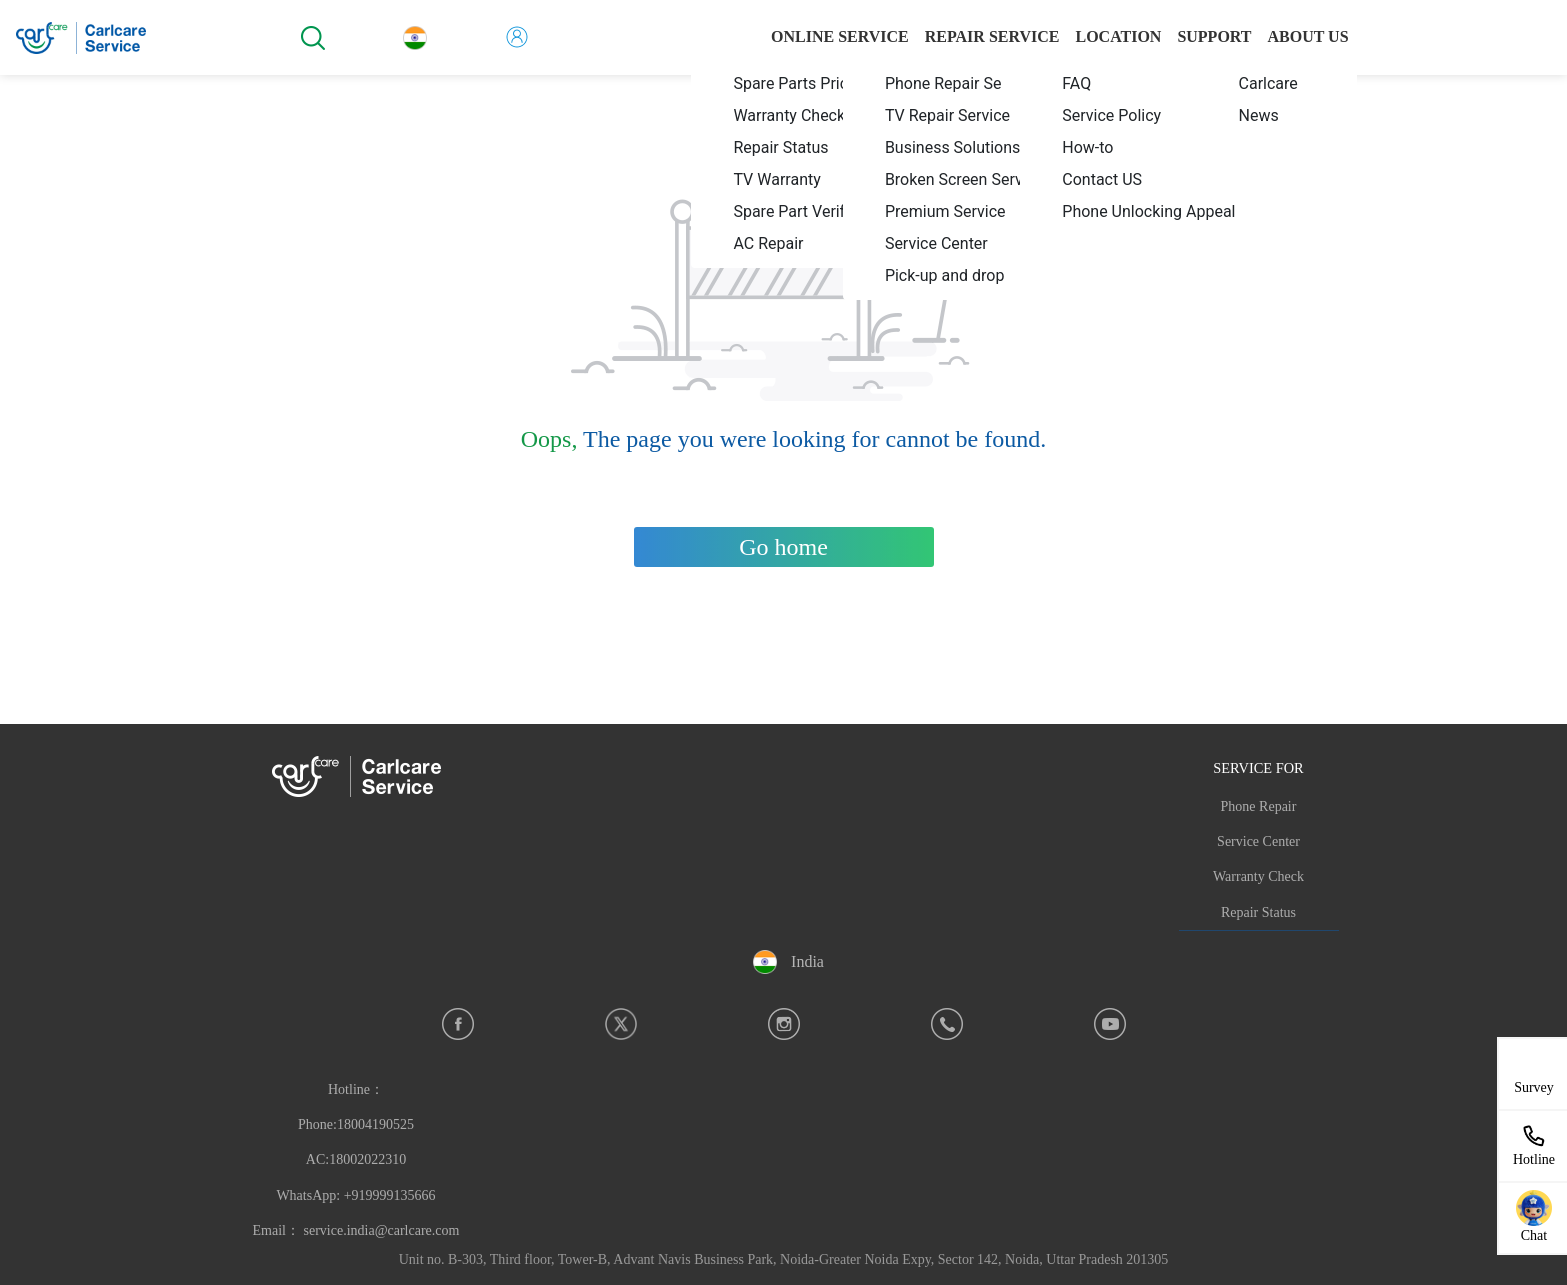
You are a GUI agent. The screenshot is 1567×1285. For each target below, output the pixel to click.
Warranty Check (1258, 876)
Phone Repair (1259, 806)
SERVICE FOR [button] (1258, 768)
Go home (783, 547)
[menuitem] (804, 83)
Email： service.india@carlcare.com (356, 1230)
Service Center (1258, 841)
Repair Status (1258, 912)
